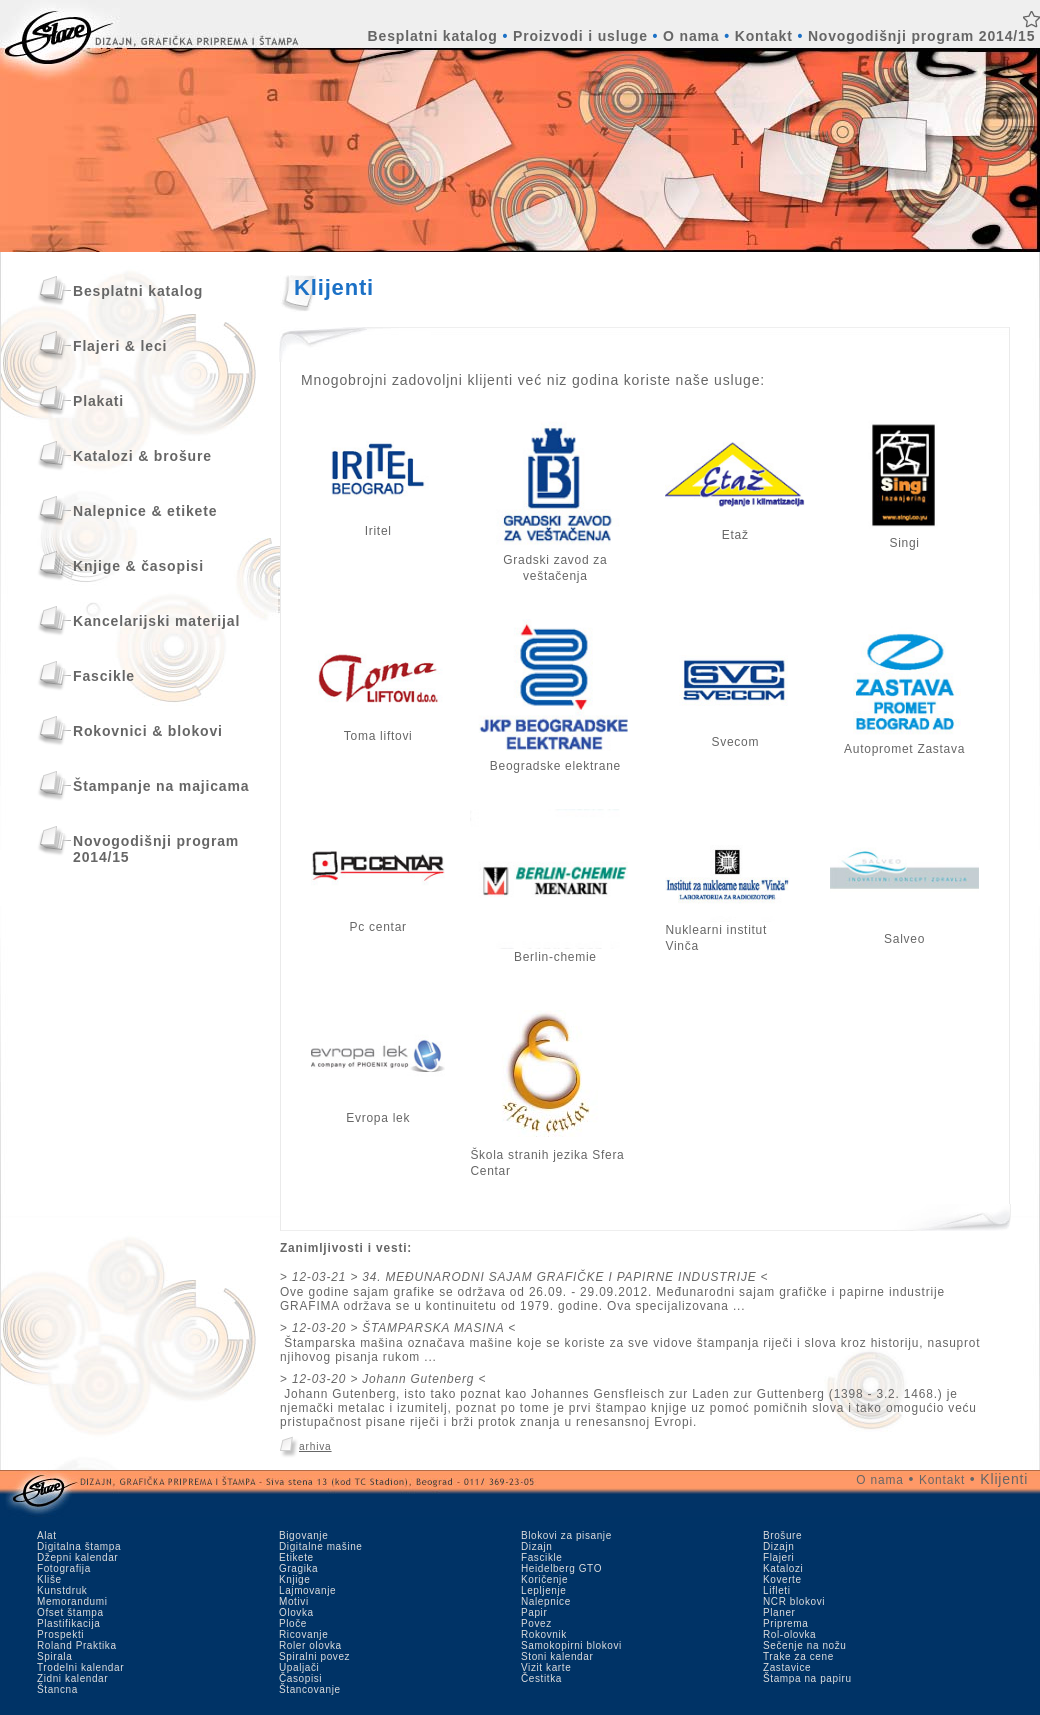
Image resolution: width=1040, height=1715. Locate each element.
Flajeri (778, 1557)
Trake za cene (798, 1656)
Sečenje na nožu (805, 1645)
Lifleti (777, 1590)
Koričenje (544, 1579)
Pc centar (378, 921)
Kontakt (764, 36)
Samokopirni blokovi (571, 1645)
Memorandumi (72, 1601)
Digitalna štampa (79, 1546)
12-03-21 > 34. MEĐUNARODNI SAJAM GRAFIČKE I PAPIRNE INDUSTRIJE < (530, 1277)
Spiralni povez (314, 1656)
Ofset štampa (70, 1612)
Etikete (296, 1557)
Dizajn (536, 1546)
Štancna (57, 1689)
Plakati (98, 401)
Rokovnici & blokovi (148, 731)
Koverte (782, 1579)
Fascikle (104, 676)
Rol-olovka (789, 1634)
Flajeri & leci (120, 346)
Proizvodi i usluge (580, 36)
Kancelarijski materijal (156, 621)
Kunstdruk (62, 1590)
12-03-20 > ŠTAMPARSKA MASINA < (404, 1328)
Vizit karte (546, 1667)
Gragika (298, 1568)
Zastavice (787, 1667)
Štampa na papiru (807, 1678)
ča (692, 946)
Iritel (378, 525)
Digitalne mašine (321, 1546)
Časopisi (300, 1678)
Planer (779, 1612)
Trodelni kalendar (80, 1667)
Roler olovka (310, 1645)
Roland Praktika (77, 1645)
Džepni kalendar (77, 1557)
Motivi (294, 1601)
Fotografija (64, 1568)
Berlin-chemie (555, 951)
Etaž (735, 529)
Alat (47, 1535)
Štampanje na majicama (161, 786)
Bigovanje (303, 1535)
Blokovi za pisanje (566, 1535)
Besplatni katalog (433, 36)
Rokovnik (544, 1634)
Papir (534, 1612)
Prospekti (60, 1634)
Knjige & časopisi (138, 566)
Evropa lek (378, 1112)
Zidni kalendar (72, 1678)
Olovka (296, 1612)
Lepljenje (543, 1590)
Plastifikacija (68, 1623)
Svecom (735, 736)
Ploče (293, 1623)
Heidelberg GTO (561, 1568)
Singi (904, 537)
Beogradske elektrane (555, 760)
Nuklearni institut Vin (727, 932)
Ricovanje (303, 1634)
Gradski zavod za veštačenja (555, 562)
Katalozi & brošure (142, 456)
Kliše (49, 1579)
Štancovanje (310, 1689)
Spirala (54, 1656)
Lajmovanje (307, 1590)
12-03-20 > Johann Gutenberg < (389, 1379)
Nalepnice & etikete (145, 511)
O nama (691, 36)
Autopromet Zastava (904, 743)
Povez (536, 1623)
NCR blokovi (794, 1601)
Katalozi (783, 1568)
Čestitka (541, 1678)
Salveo (904, 933)
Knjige (294, 1579)
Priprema (785, 1623)
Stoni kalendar (557, 1656)
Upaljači (299, 1667)
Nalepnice (546, 1601)
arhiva (315, 1446)
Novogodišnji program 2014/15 (921, 36)
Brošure (782, 1535)
